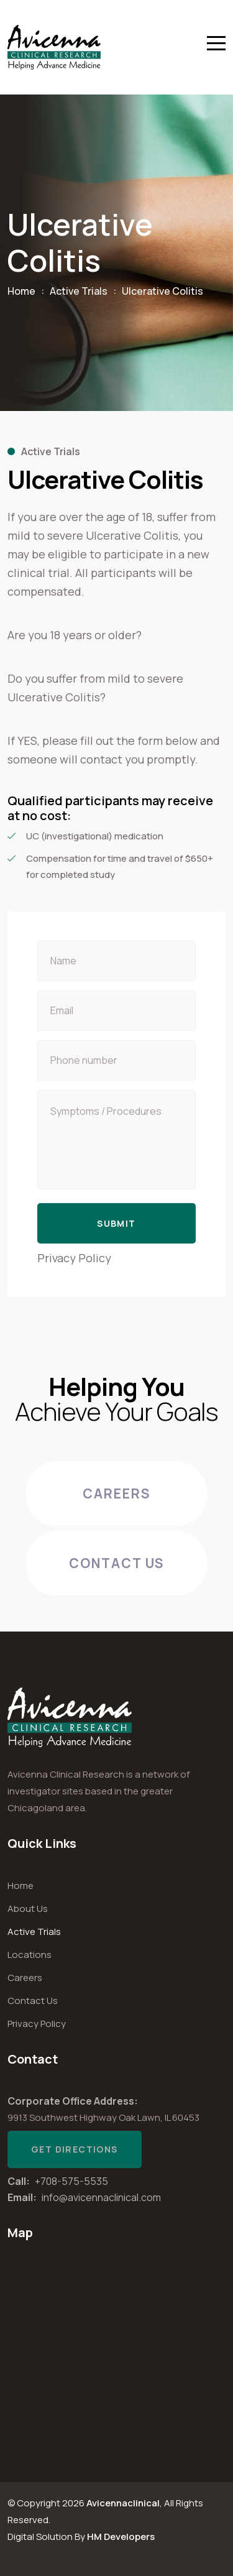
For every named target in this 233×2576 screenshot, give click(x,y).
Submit (116, 1223)
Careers (117, 1493)
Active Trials (78, 291)
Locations (29, 1954)
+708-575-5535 (71, 2181)
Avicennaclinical (123, 2502)
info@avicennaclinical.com (101, 2197)
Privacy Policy (74, 1257)
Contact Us (117, 1563)
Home (21, 291)
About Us (27, 1908)
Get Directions (74, 2149)
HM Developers (121, 2536)
